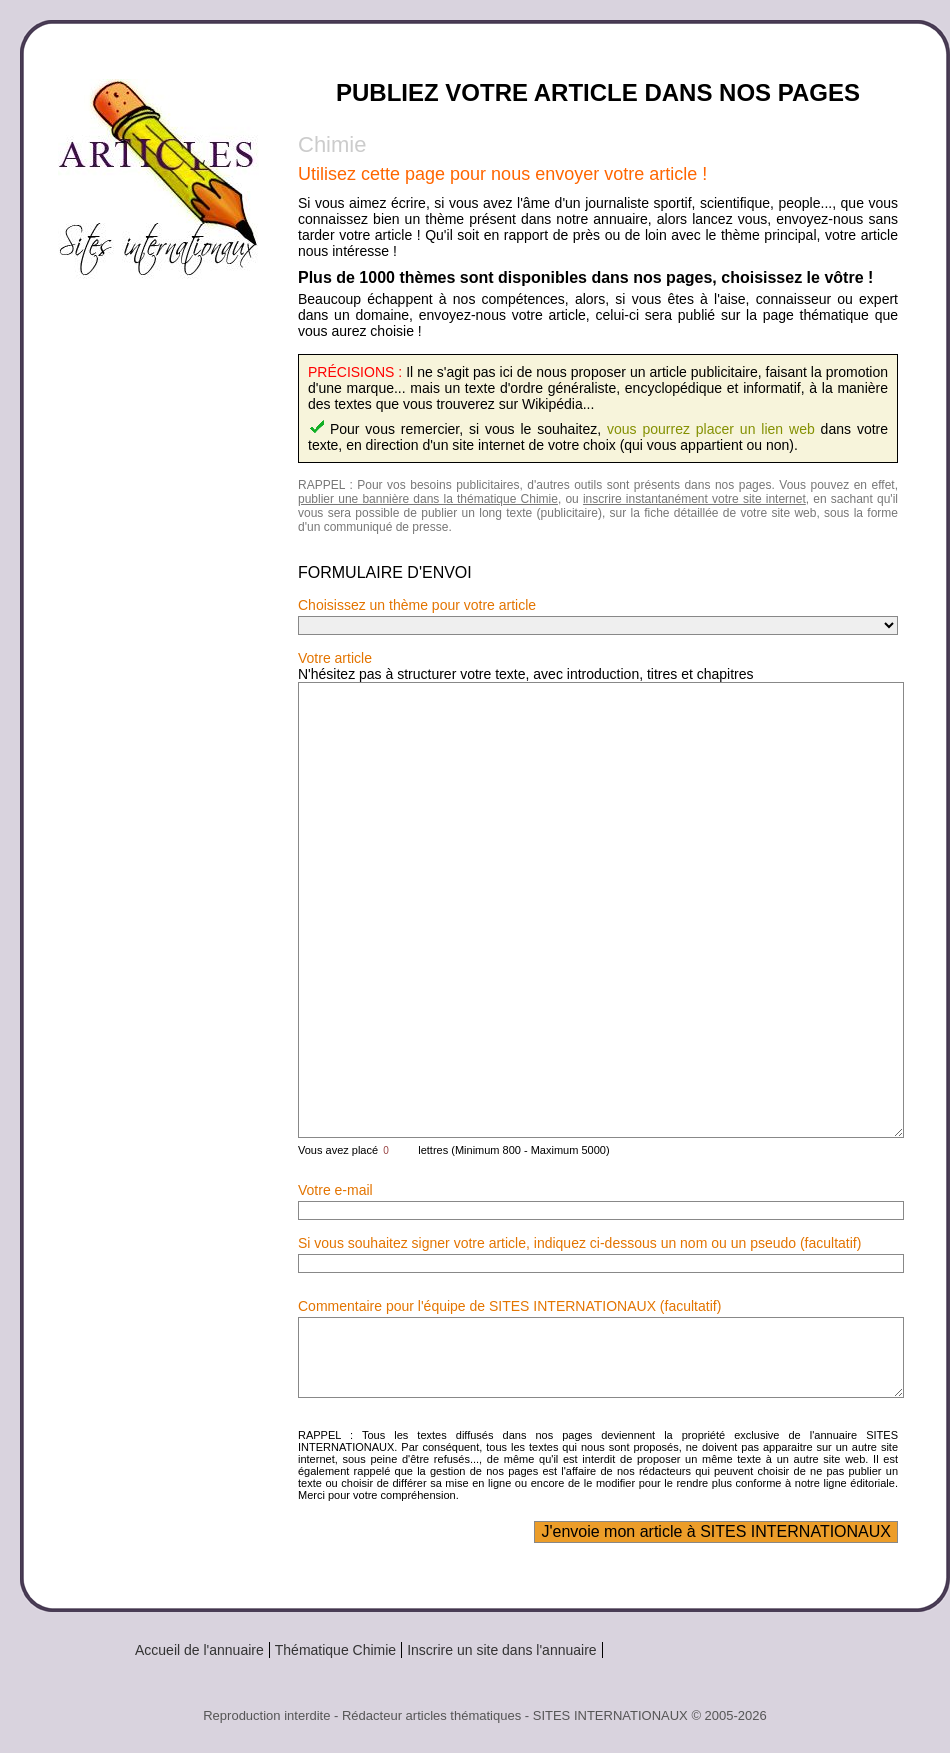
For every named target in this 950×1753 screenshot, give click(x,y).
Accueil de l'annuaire (199, 1650)
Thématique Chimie (335, 1650)
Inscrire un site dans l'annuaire (501, 1650)
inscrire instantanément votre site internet (694, 499)
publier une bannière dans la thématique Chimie (428, 499)
